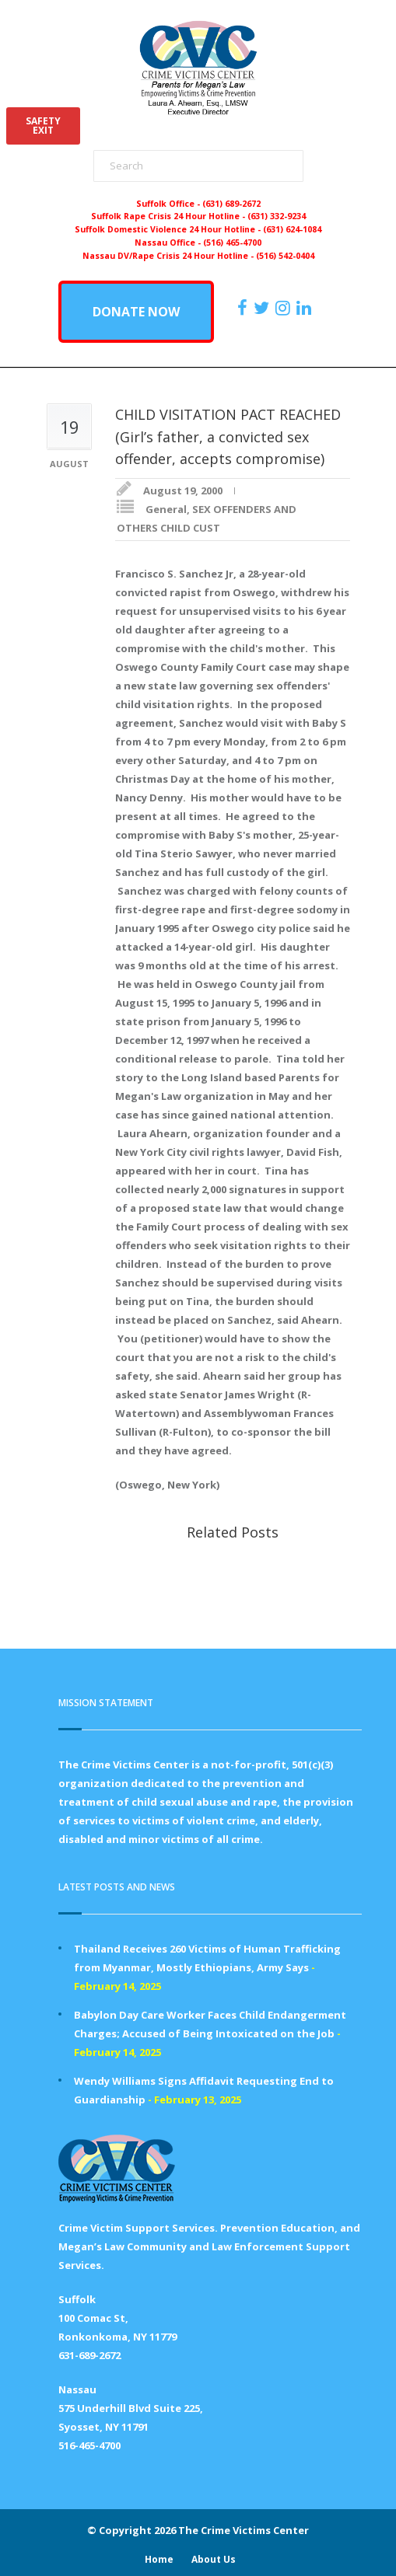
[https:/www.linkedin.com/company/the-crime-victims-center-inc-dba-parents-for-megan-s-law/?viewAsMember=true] (305, 307)
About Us (213, 2559)
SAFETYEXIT (43, 125)
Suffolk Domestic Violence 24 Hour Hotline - (169, 229)
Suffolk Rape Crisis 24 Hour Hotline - (169, 216)
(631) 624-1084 (292, 229)
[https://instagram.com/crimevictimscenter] (284, 307)
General (166, 509)
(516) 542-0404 (285, 255)
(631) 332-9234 (276, 216)
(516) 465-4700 (232, 242)
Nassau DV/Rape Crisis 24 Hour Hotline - (169, 255)
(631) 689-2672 (231, 203)
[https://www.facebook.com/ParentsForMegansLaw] (244, 307)
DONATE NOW (136, 311)
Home (159, 2559)
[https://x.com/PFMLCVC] (263, 307)
